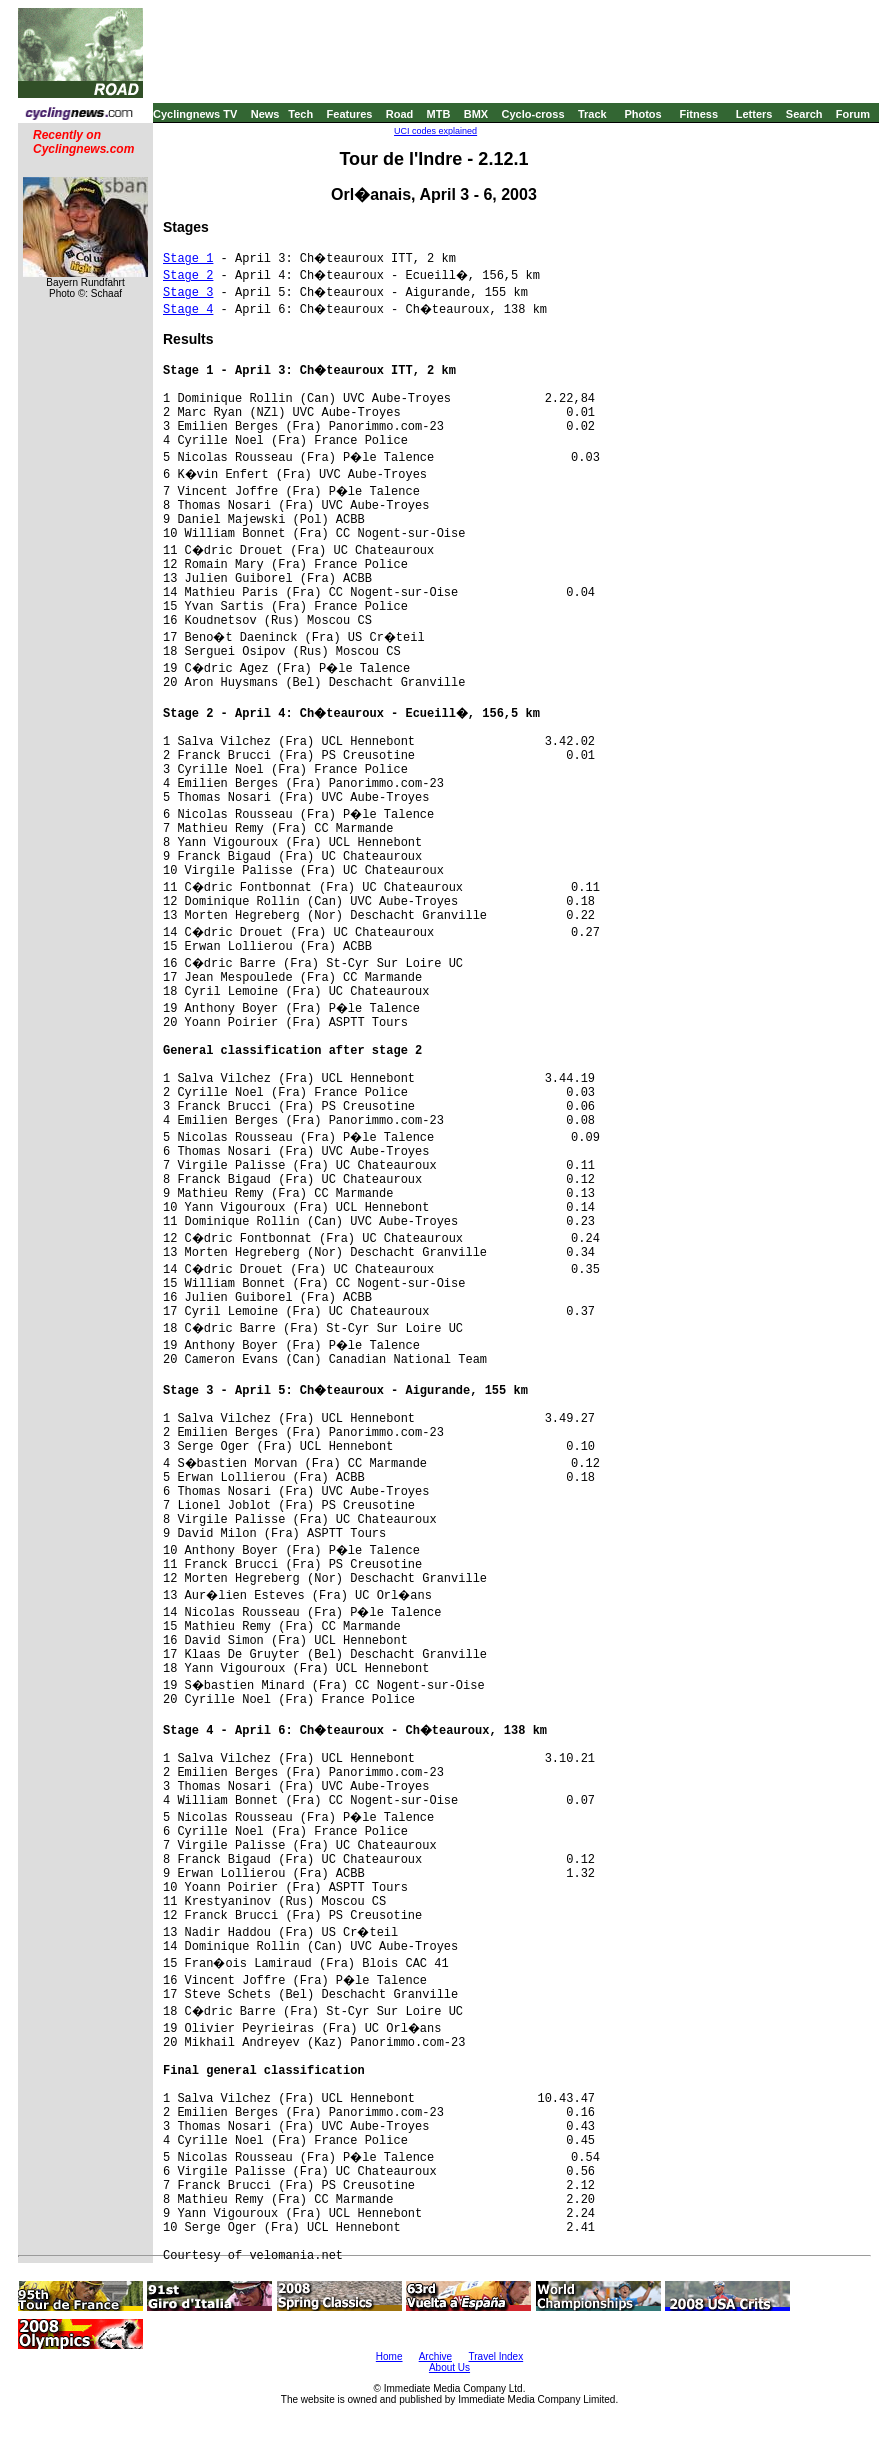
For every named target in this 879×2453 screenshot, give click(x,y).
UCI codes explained (435, 131)
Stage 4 (188, 310)
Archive (435, 2356)
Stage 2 (188, 276)
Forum (853, 114)
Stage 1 (188, 259)
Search (804, 114)
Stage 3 (188, 293)
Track (592, 114)
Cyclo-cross (533, 114)
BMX (476, 114)
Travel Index (496, 2356)
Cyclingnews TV (195, 114)
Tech (300, 114)
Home (389, 2356)
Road (400, 114)
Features (350, 114)
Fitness (698, 114)
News (265, 114)
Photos (642, 114)
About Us (449, 2367)
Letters (754, 114)
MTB (439, 114)
